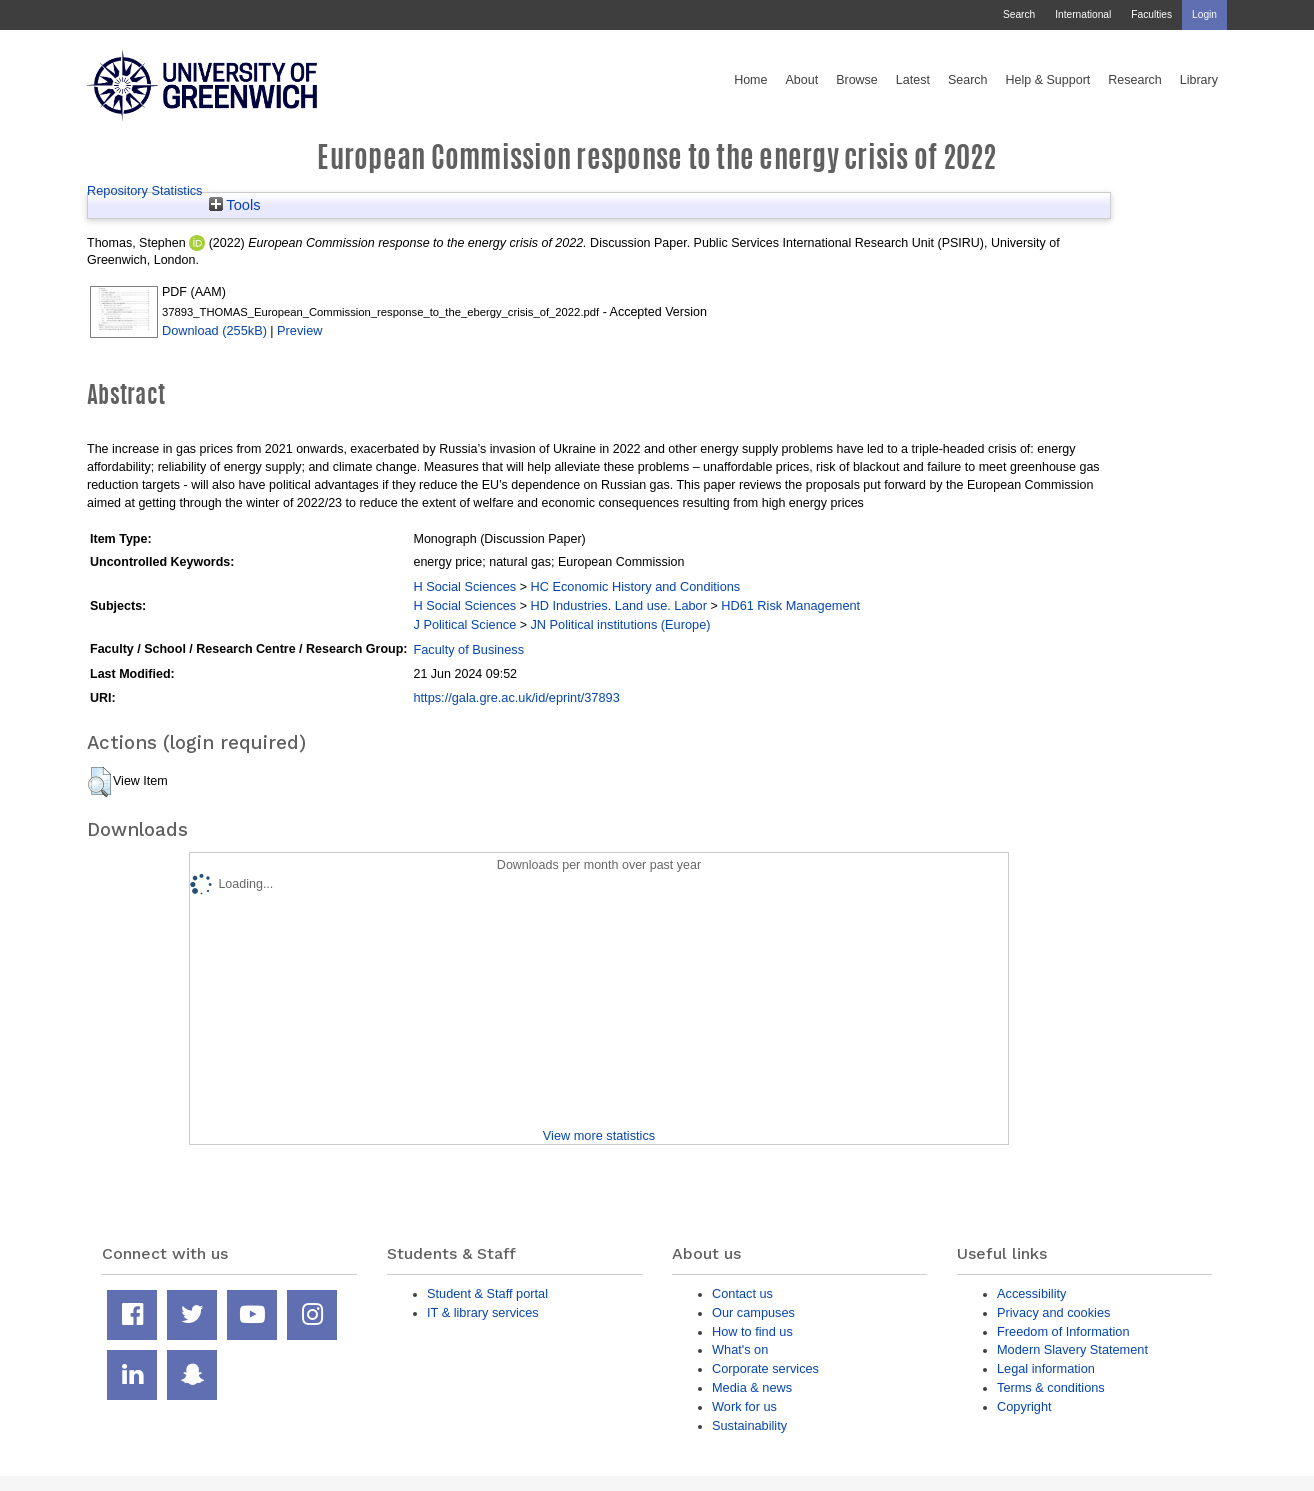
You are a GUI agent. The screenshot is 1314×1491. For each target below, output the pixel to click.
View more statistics (599, 1135)
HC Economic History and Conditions (635, 586)
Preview (299, 330)
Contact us (742, 1293)
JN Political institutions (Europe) (620, 624)
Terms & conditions (1051, 1387)
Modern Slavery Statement (1072, 1349)
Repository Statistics (145, 190)
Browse (857, 80)
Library (1199, 80)
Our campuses (753, 1312)
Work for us (744, 1406)
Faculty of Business (468, 649)
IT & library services (483, 1312)
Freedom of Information (1063, 1331)
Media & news (752, 1387)
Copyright (1024, 1406)
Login (1204, 14)
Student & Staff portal (487, 1293)
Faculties (1151, 14)
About (801, 80)
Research (1135, 80)
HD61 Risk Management (790, 605)
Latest (913, 80)
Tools (235, 205)
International (1083, 14)
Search (1019, 14)
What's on (740, 1349)
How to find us (752, 1331)
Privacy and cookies (1053, 1312)
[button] (99, 782)
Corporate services (765, 1368)
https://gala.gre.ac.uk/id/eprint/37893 (516, 697)
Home (750, 80)
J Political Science (464, 624)
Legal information (1046, 1368)
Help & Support (1048, 80)
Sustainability (749, 1425)
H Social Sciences (464, 586)
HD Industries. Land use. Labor (618, 605)
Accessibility (1031, 1293)
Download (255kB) (214, 330)
